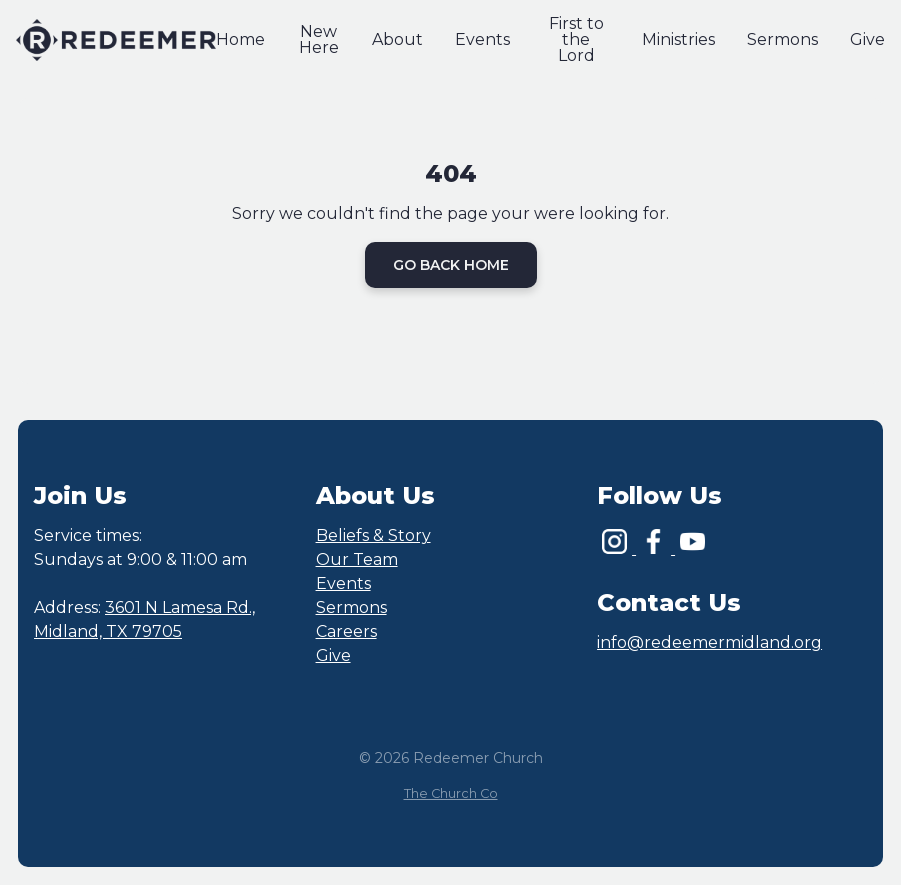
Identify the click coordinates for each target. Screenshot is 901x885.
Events (343, 583)
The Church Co (451, 793)
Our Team (357, 559)
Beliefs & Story (373, 535)
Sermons (351, 607)
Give (333, 655)
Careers (346, 631)
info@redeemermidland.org (709, 642)
